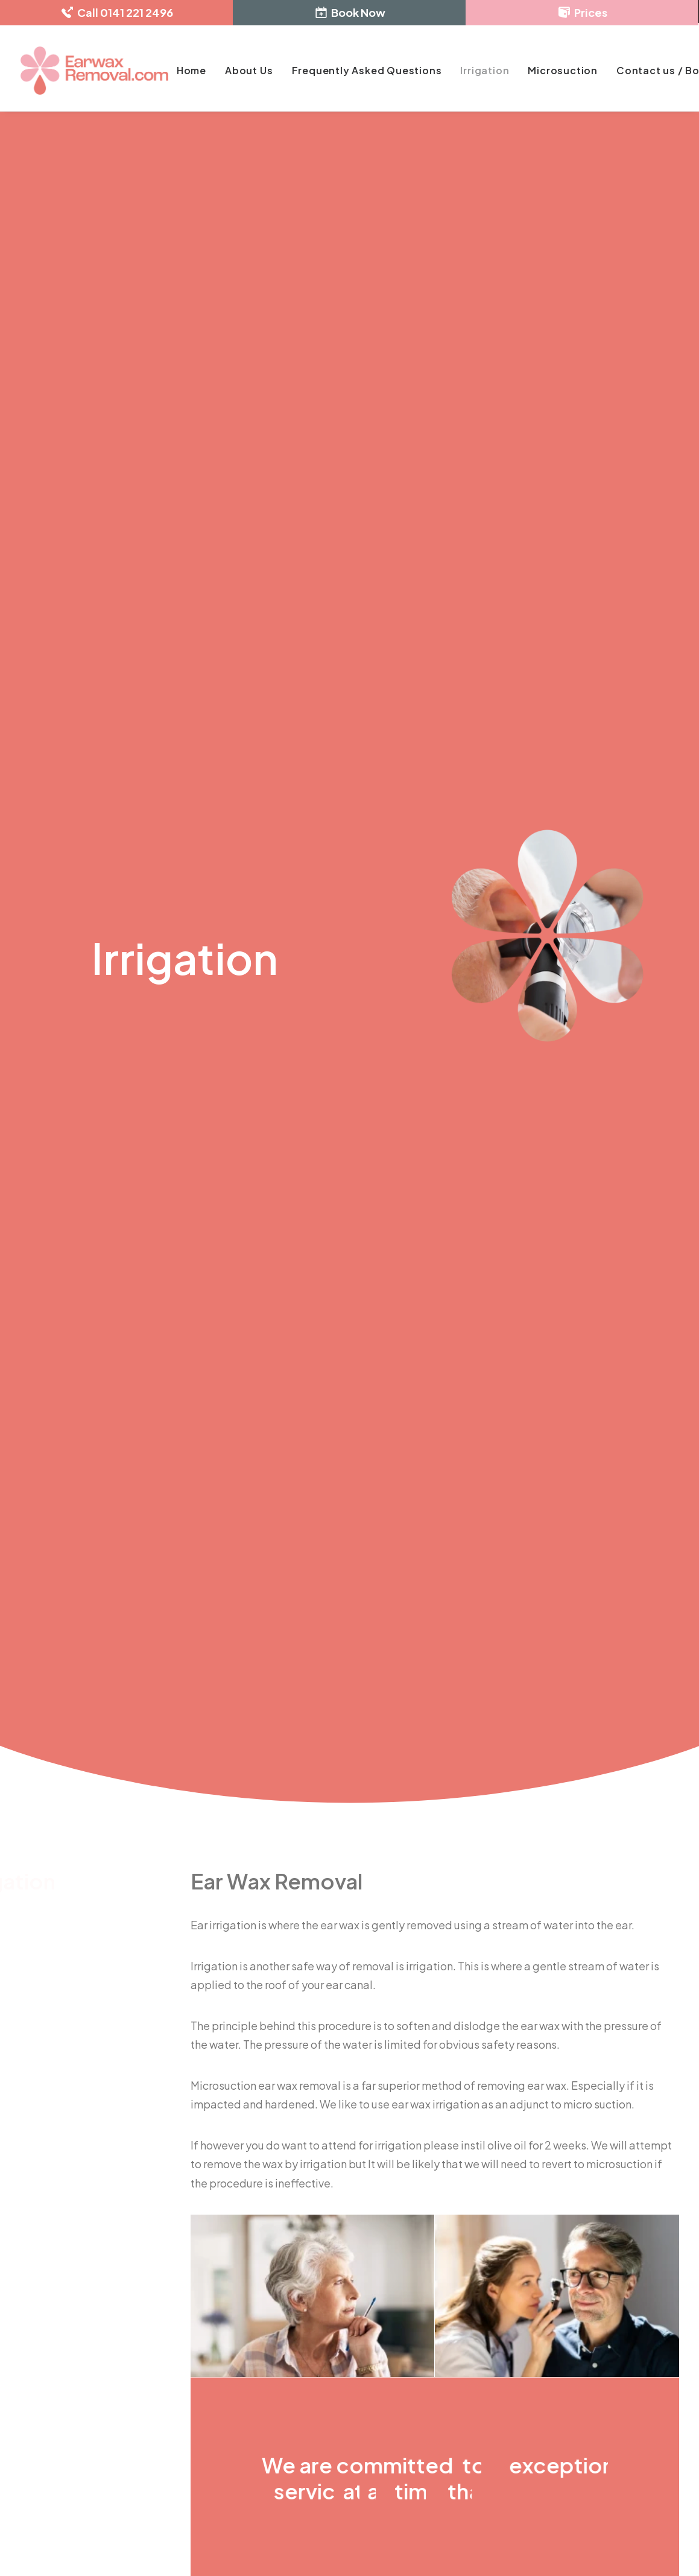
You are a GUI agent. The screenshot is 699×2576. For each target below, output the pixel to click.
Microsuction (563, 70)
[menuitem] (191, 70)
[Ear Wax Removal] (94, 70)
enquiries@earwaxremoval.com (113, 2325)
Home (191, 70)
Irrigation (484, 70)
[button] (24, 2463)
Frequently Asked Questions (367, 70)
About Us (249, 70)
